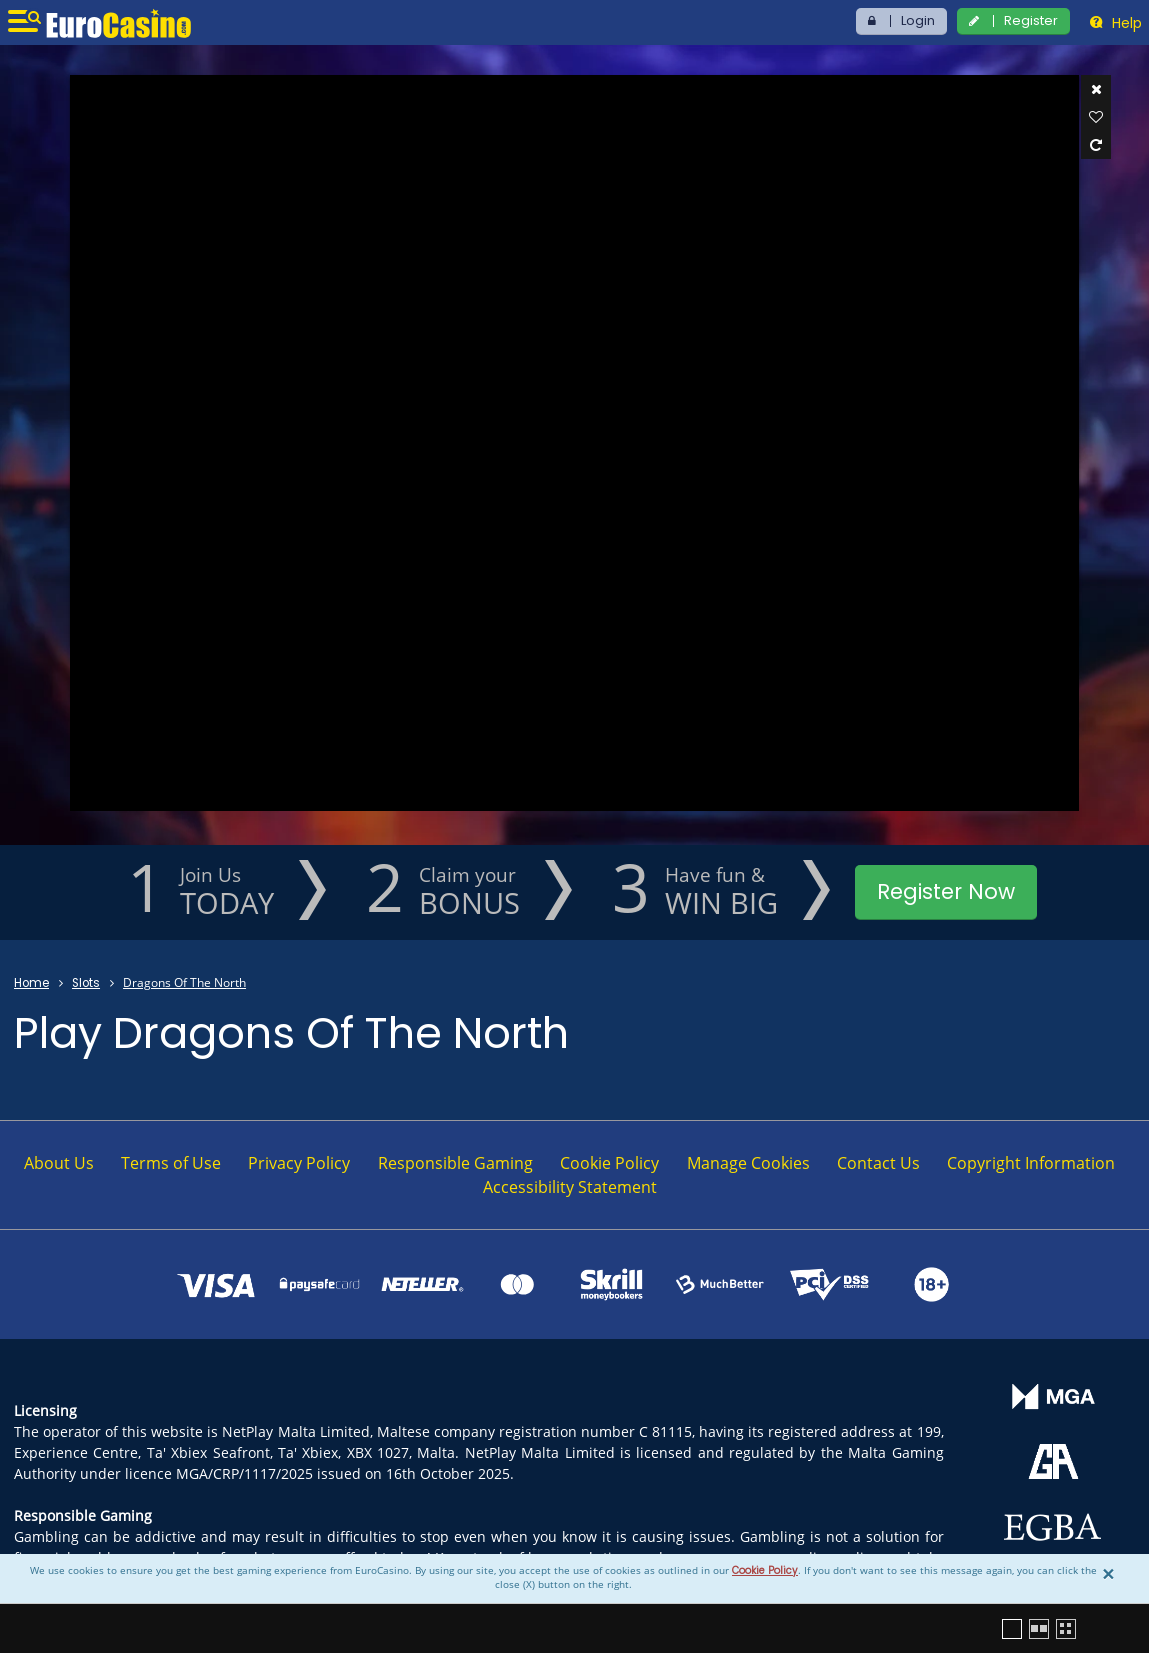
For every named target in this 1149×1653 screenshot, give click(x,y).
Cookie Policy (765, 1570)
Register (1031, 20)
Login (918, 20)
